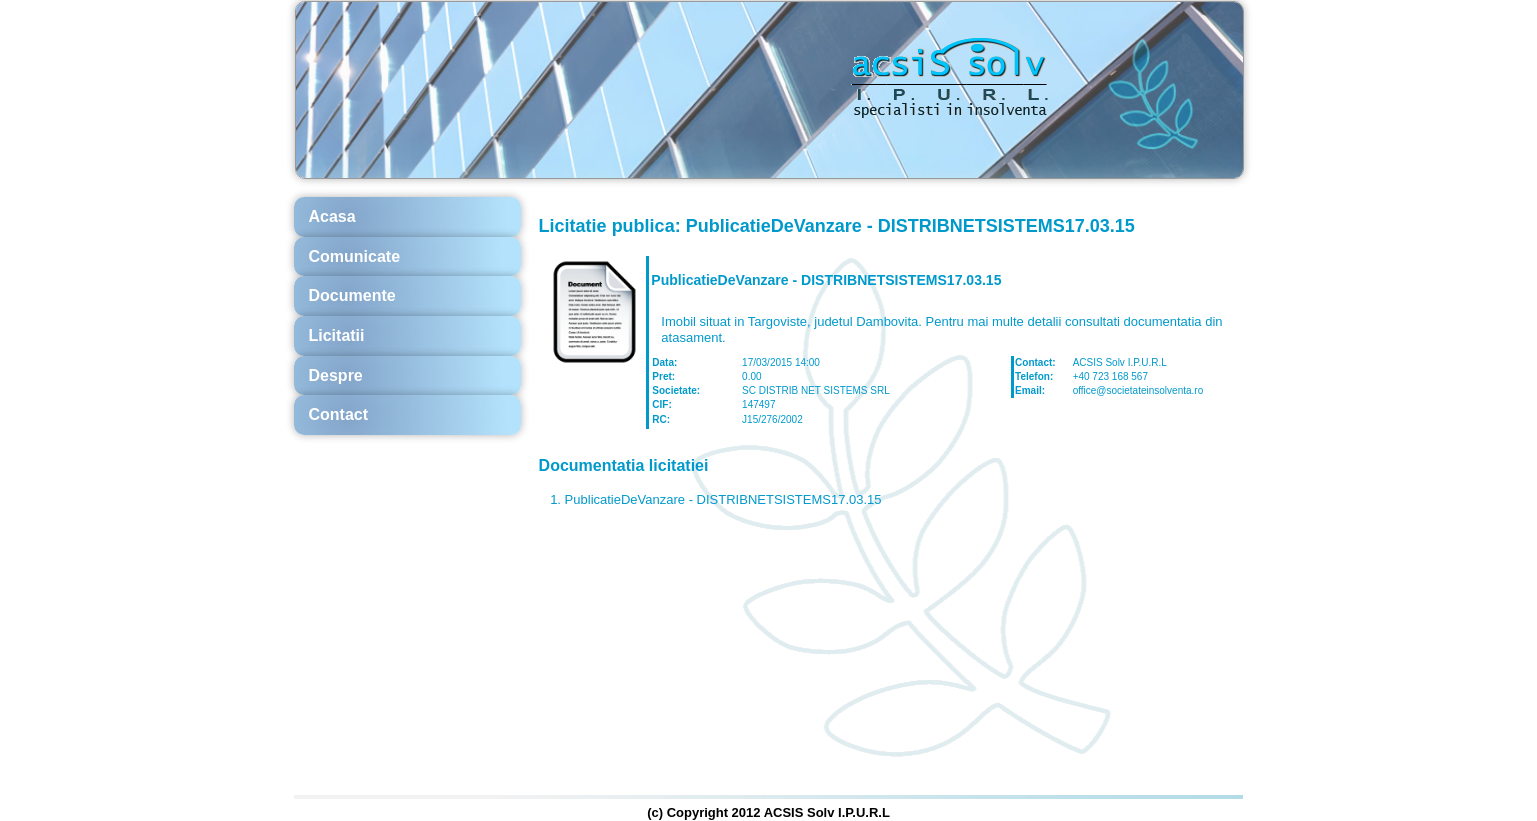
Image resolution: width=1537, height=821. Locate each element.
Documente (352, 295)
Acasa (332, 216)
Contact (339, 414)
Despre (336, 375)
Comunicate (355, 256)
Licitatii (337, 335)
